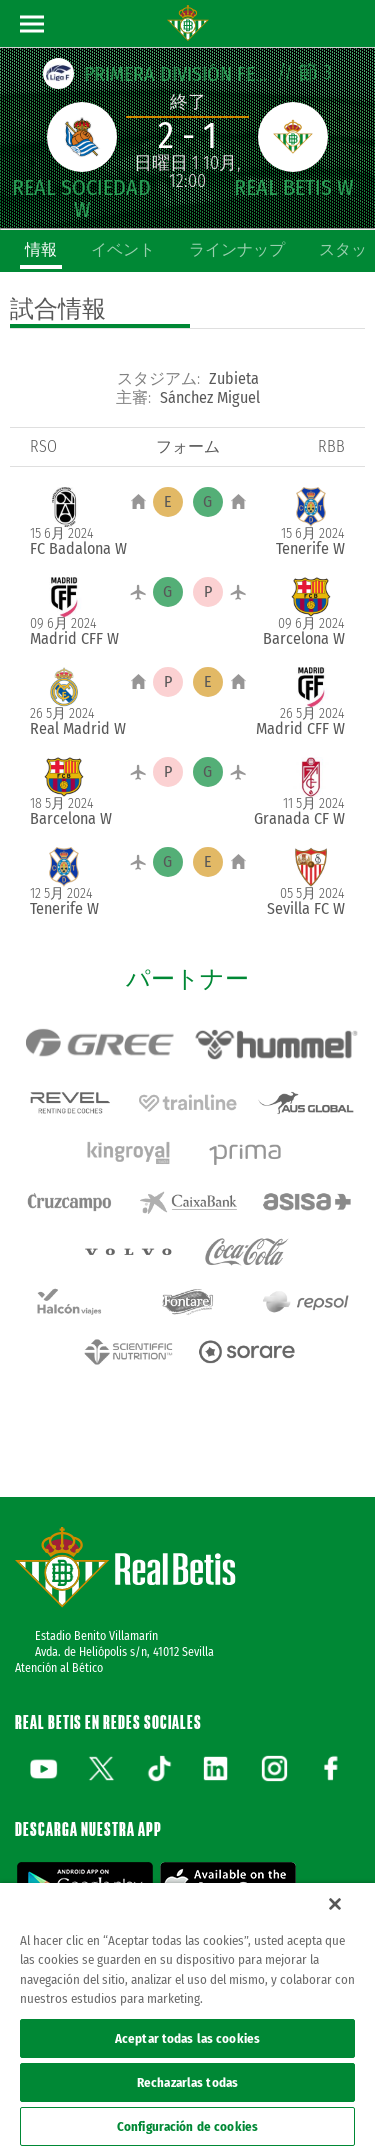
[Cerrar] (335, 1904)
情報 (41, 249)
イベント (123, 249)
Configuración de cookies (187, 2126)
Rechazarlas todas (187, 2082)
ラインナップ (237, 249)
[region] (187, 2017)
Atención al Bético (59, 1668)
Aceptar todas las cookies (187, 2038)
